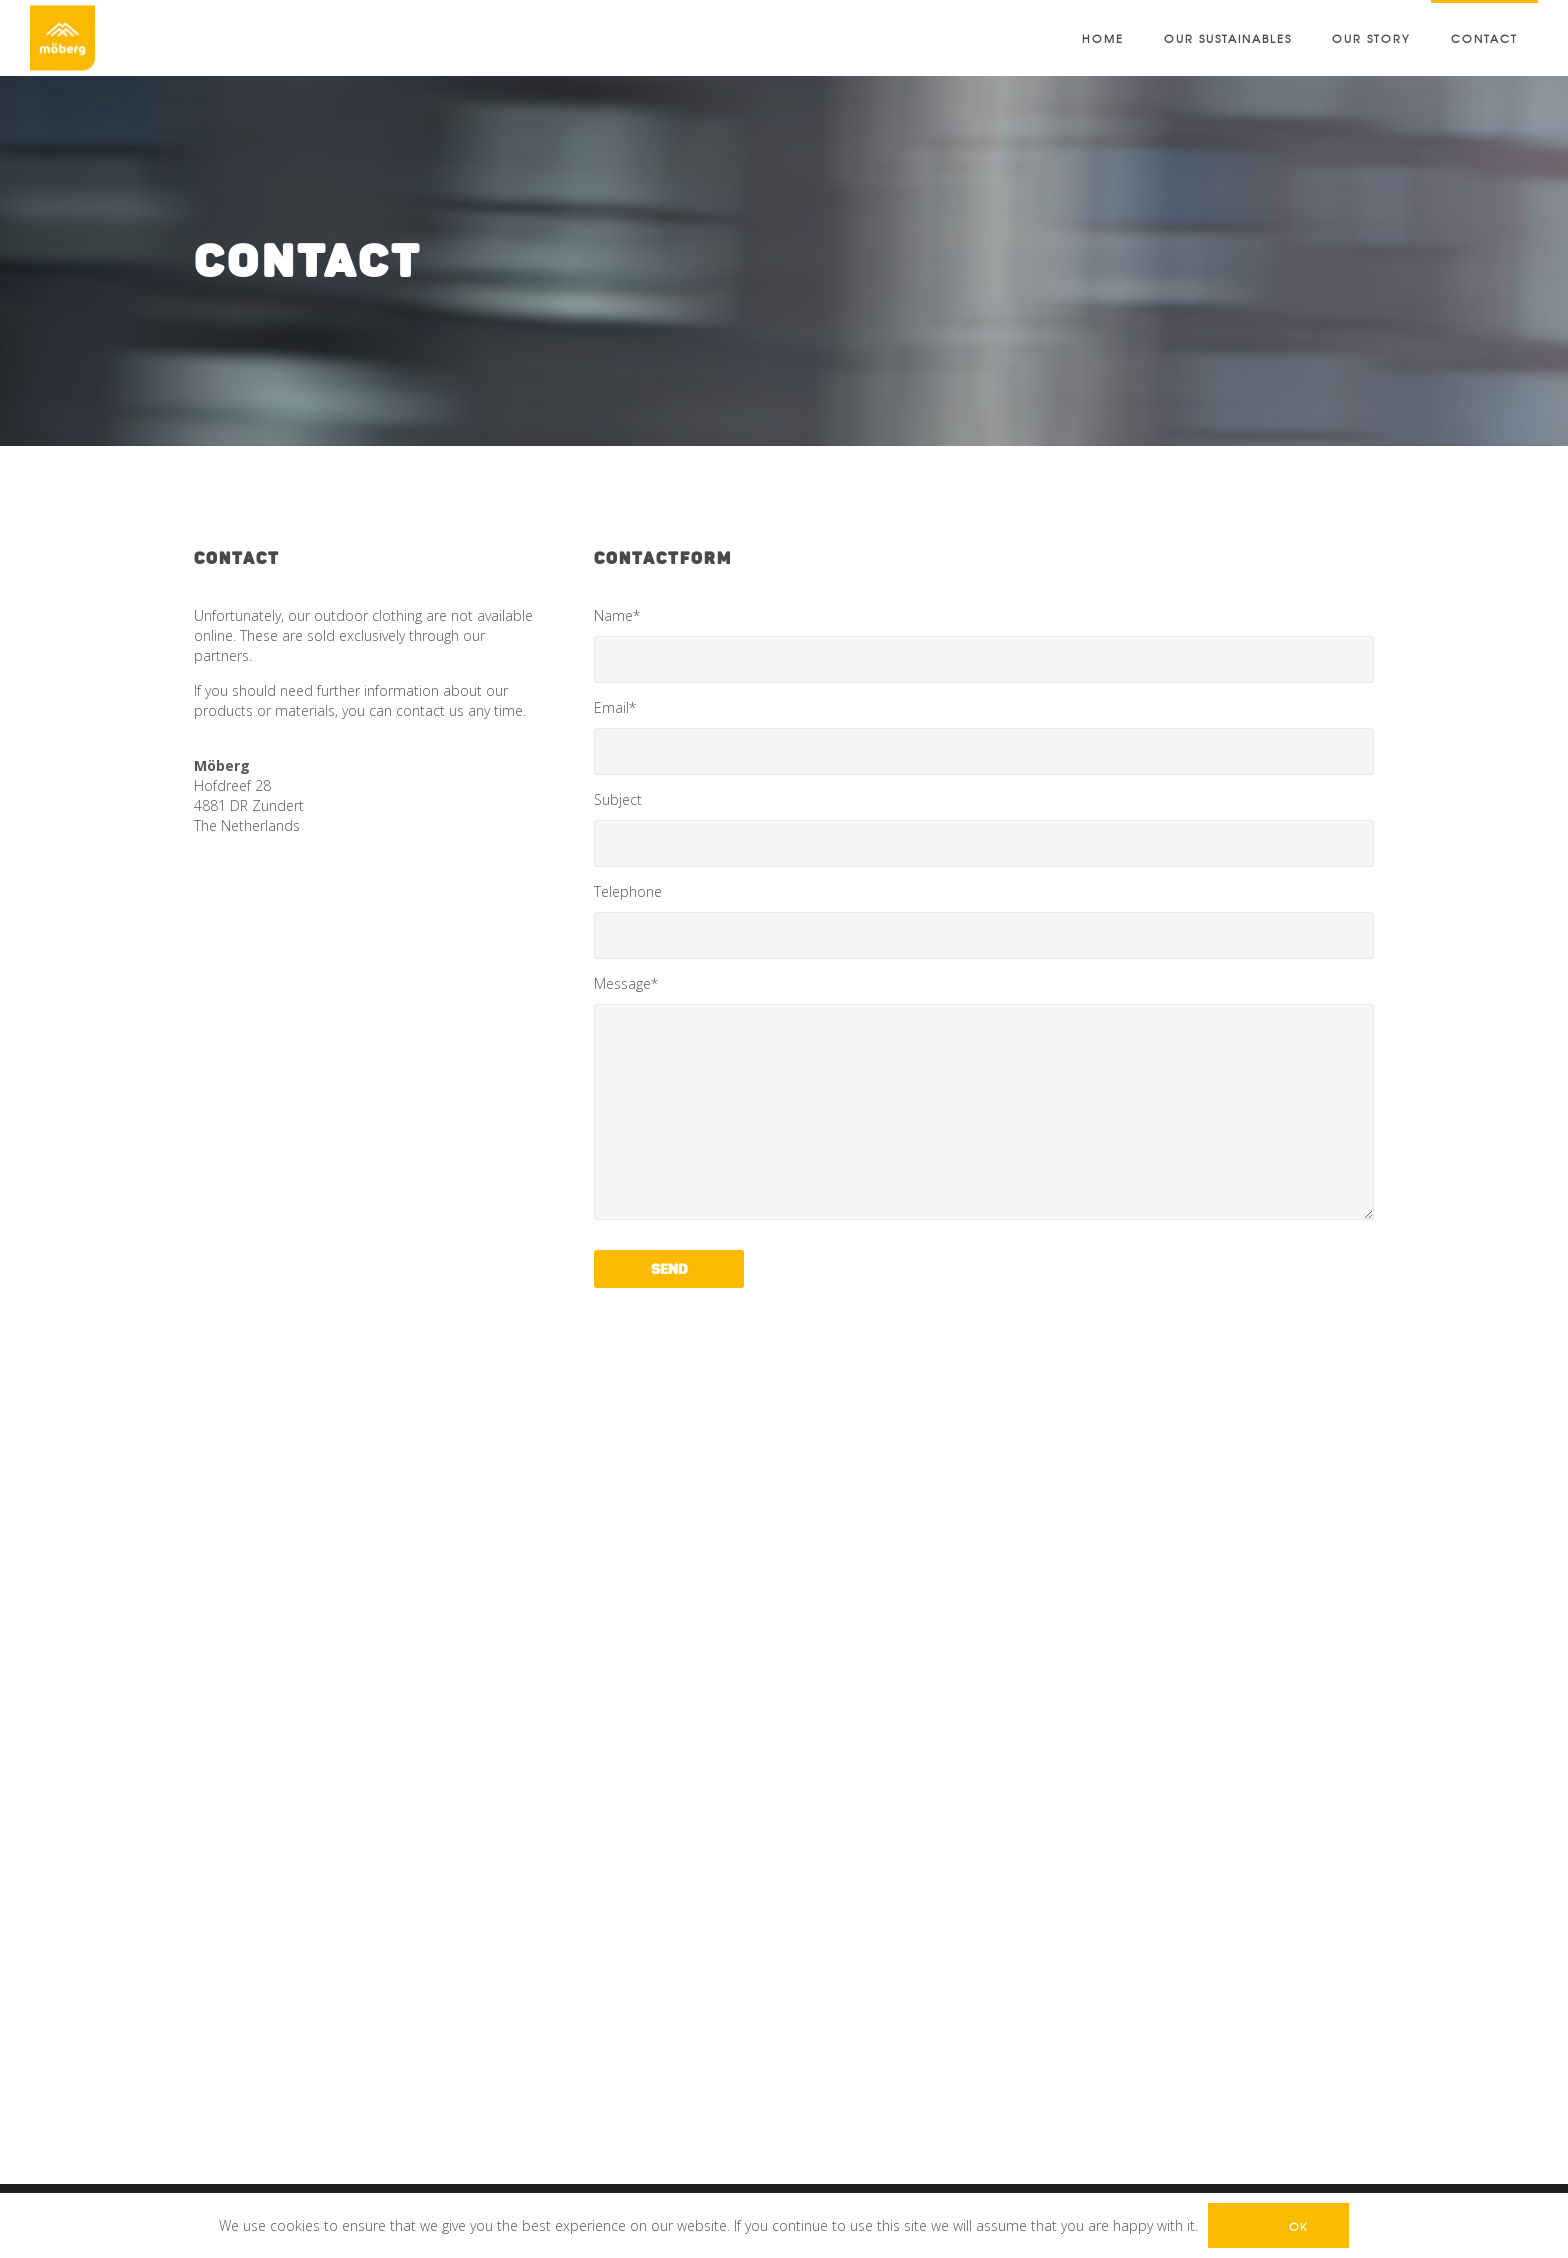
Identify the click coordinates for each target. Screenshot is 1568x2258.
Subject (984, 828)
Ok (1298, 2226)
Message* (984, 1097)
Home (1103, 38)
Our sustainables (1228, 38)
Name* (984, 644)
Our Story (1371, 38)
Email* (984, 736)
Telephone (984, 920)
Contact (1484, 38)
